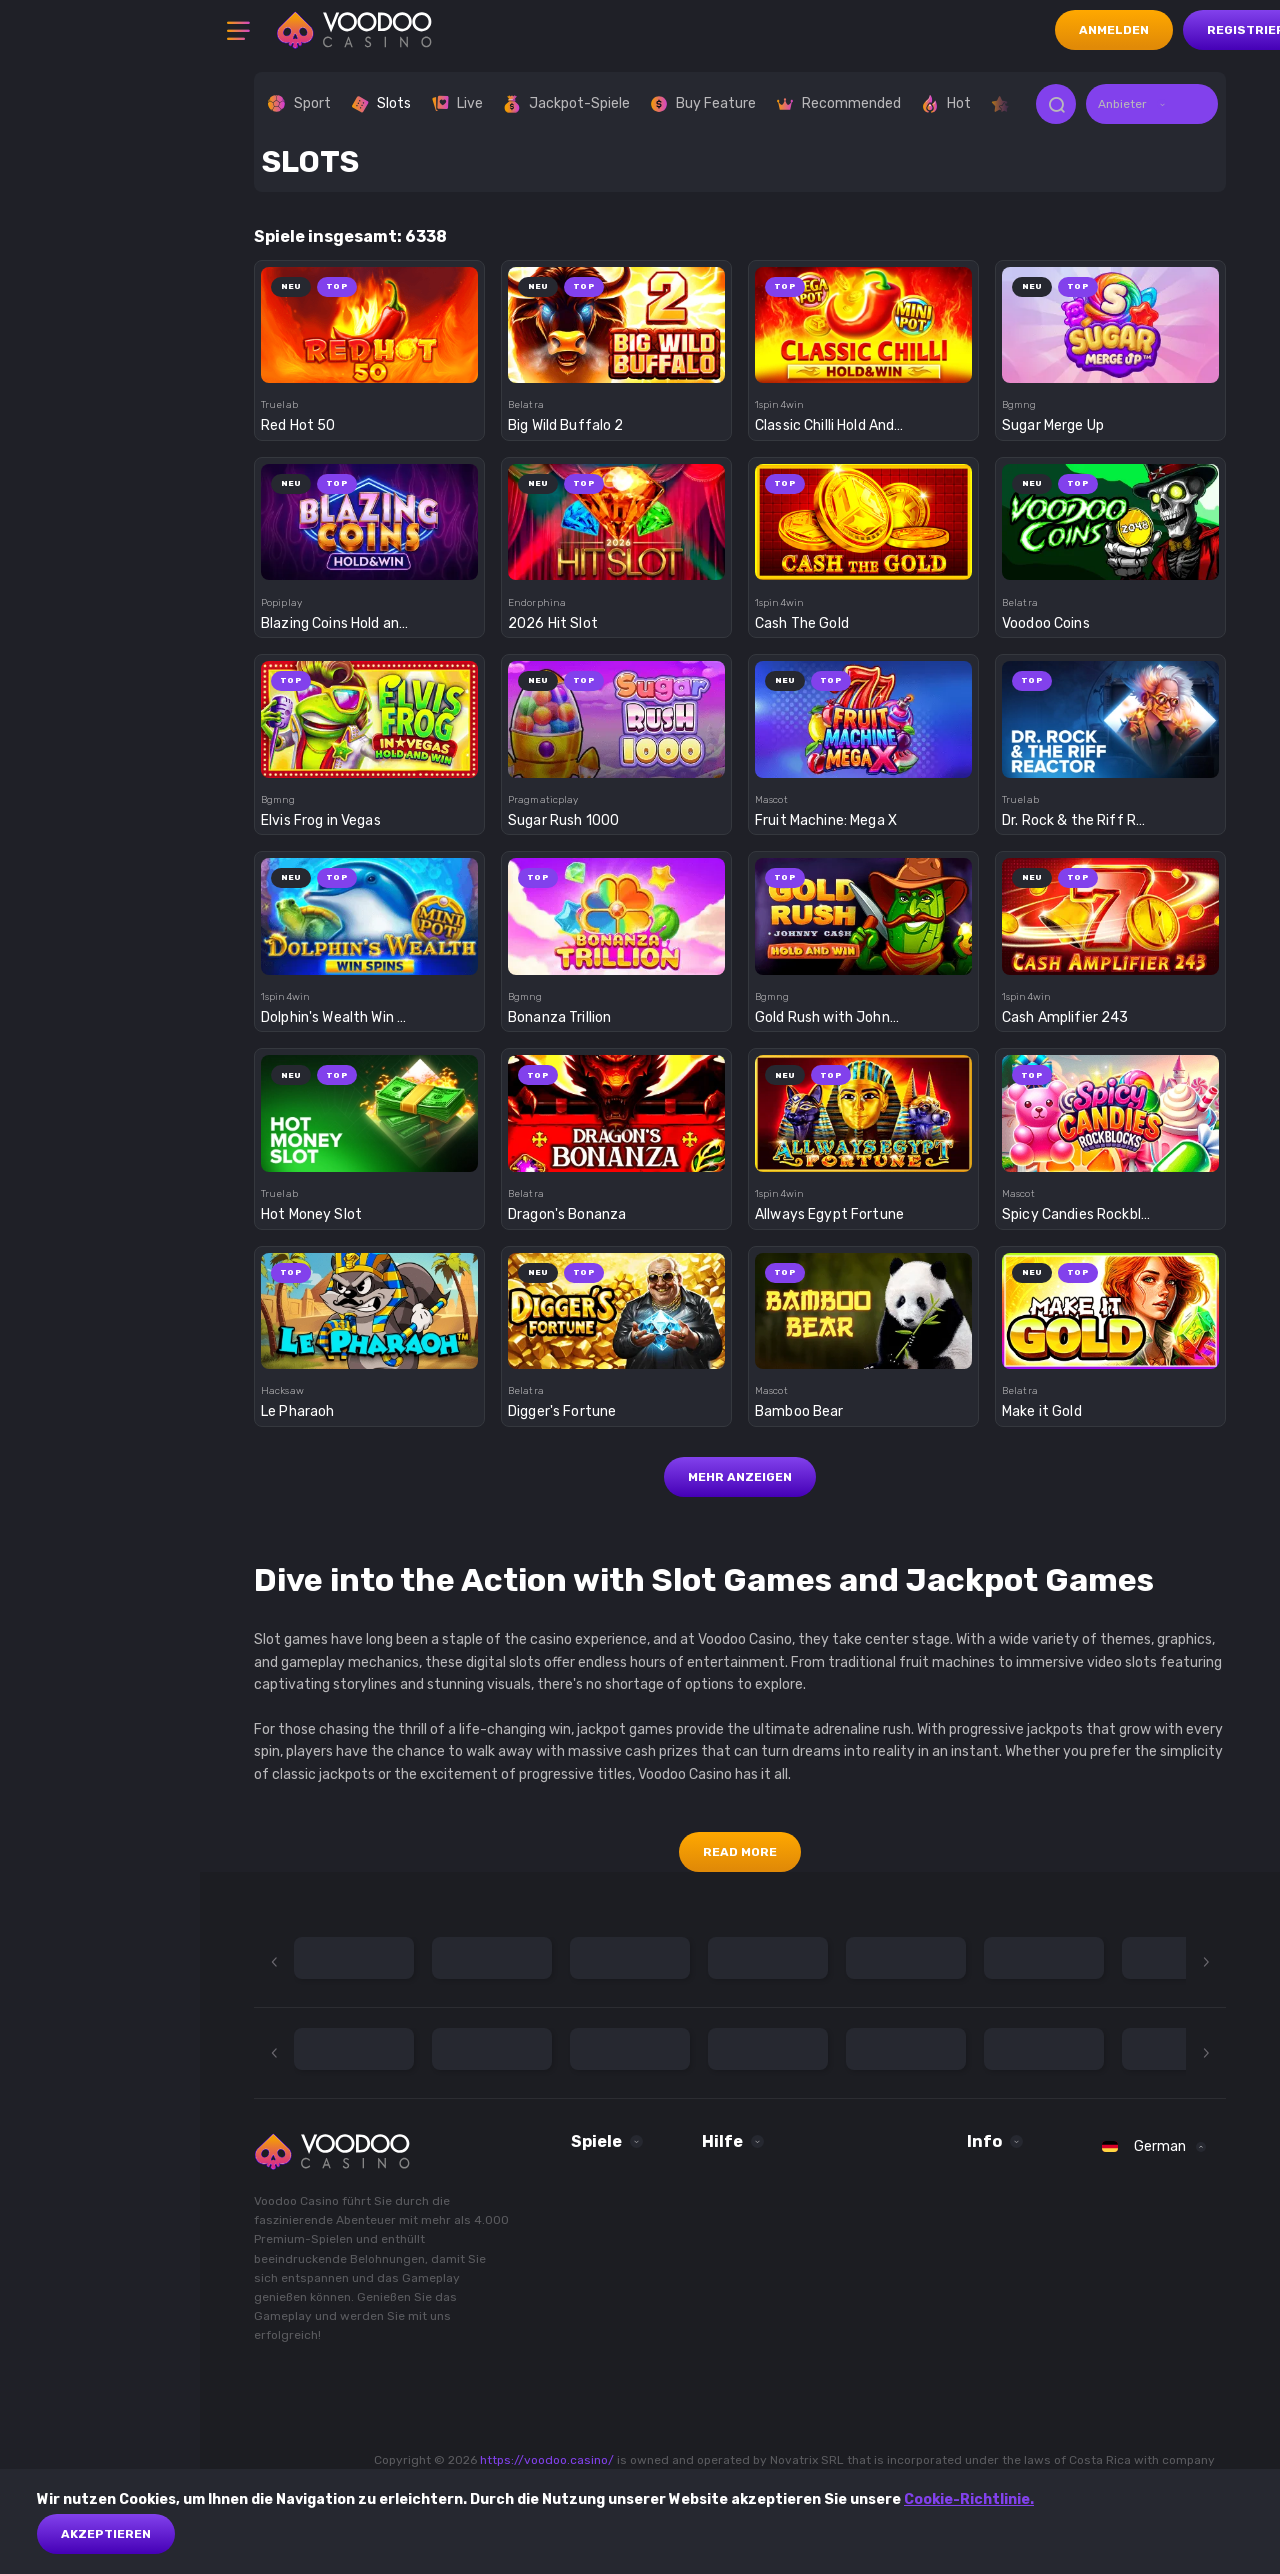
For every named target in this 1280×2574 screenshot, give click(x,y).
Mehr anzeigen (740, 1477)
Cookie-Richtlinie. (969, 2499)
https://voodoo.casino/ (547, 2460)
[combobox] (1152, 104)
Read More (740, 1852)
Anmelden (1114, 30)
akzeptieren (106, 2534)
